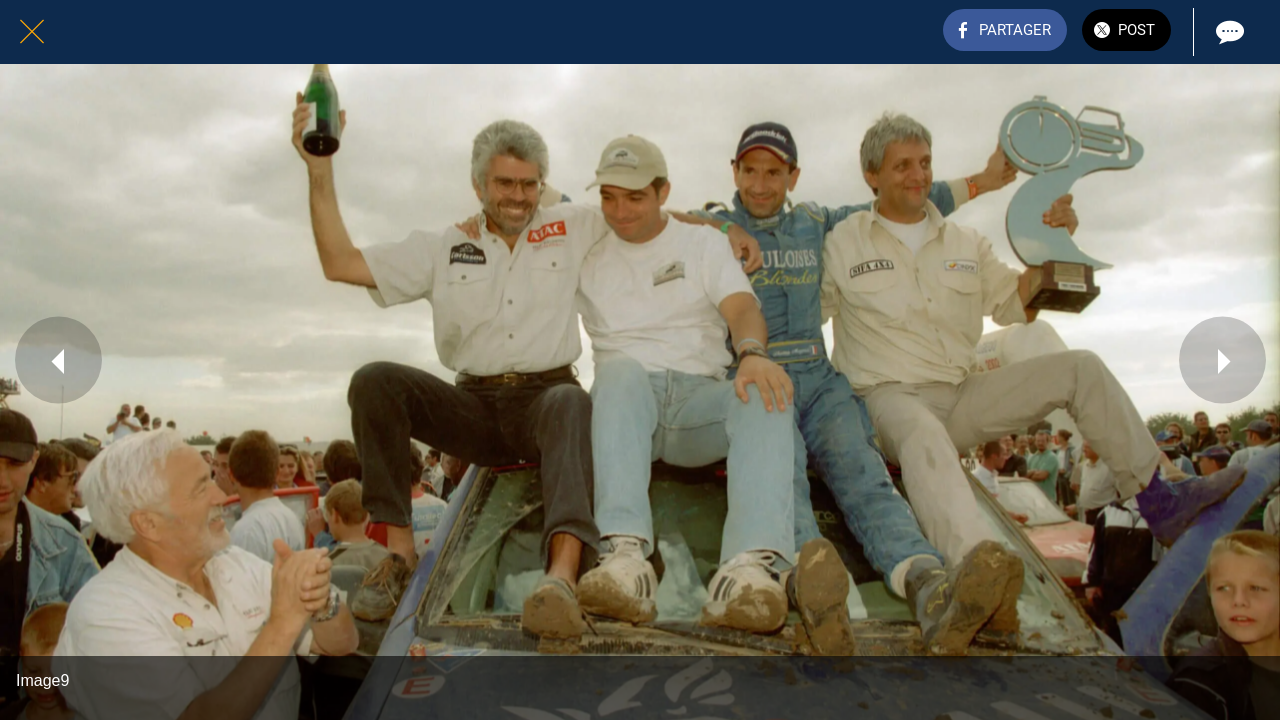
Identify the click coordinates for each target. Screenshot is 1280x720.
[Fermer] (32, 32)
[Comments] (1228, 32)
